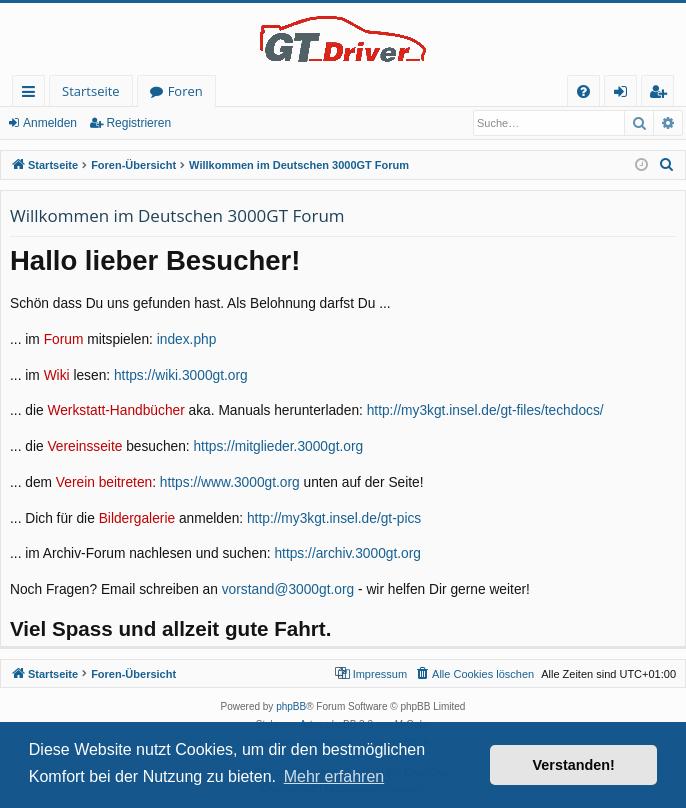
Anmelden (50, 123)
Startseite (91, 91)
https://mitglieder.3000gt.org (278, 446)
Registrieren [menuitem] (662, 94)
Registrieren (138, 123)
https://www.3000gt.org (230, 482)
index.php (187, 339)
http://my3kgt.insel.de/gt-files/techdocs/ (485, 410)
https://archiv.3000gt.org (347, 553)
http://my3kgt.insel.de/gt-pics (334, 518)
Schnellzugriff (32, 94)
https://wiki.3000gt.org (181, 375)
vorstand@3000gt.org (288, 589)
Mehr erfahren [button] (334, 776)
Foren (185, 91)
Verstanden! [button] (574, 765)
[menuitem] (583, 91)
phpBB (291, 706)
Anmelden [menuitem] (626, 94)
